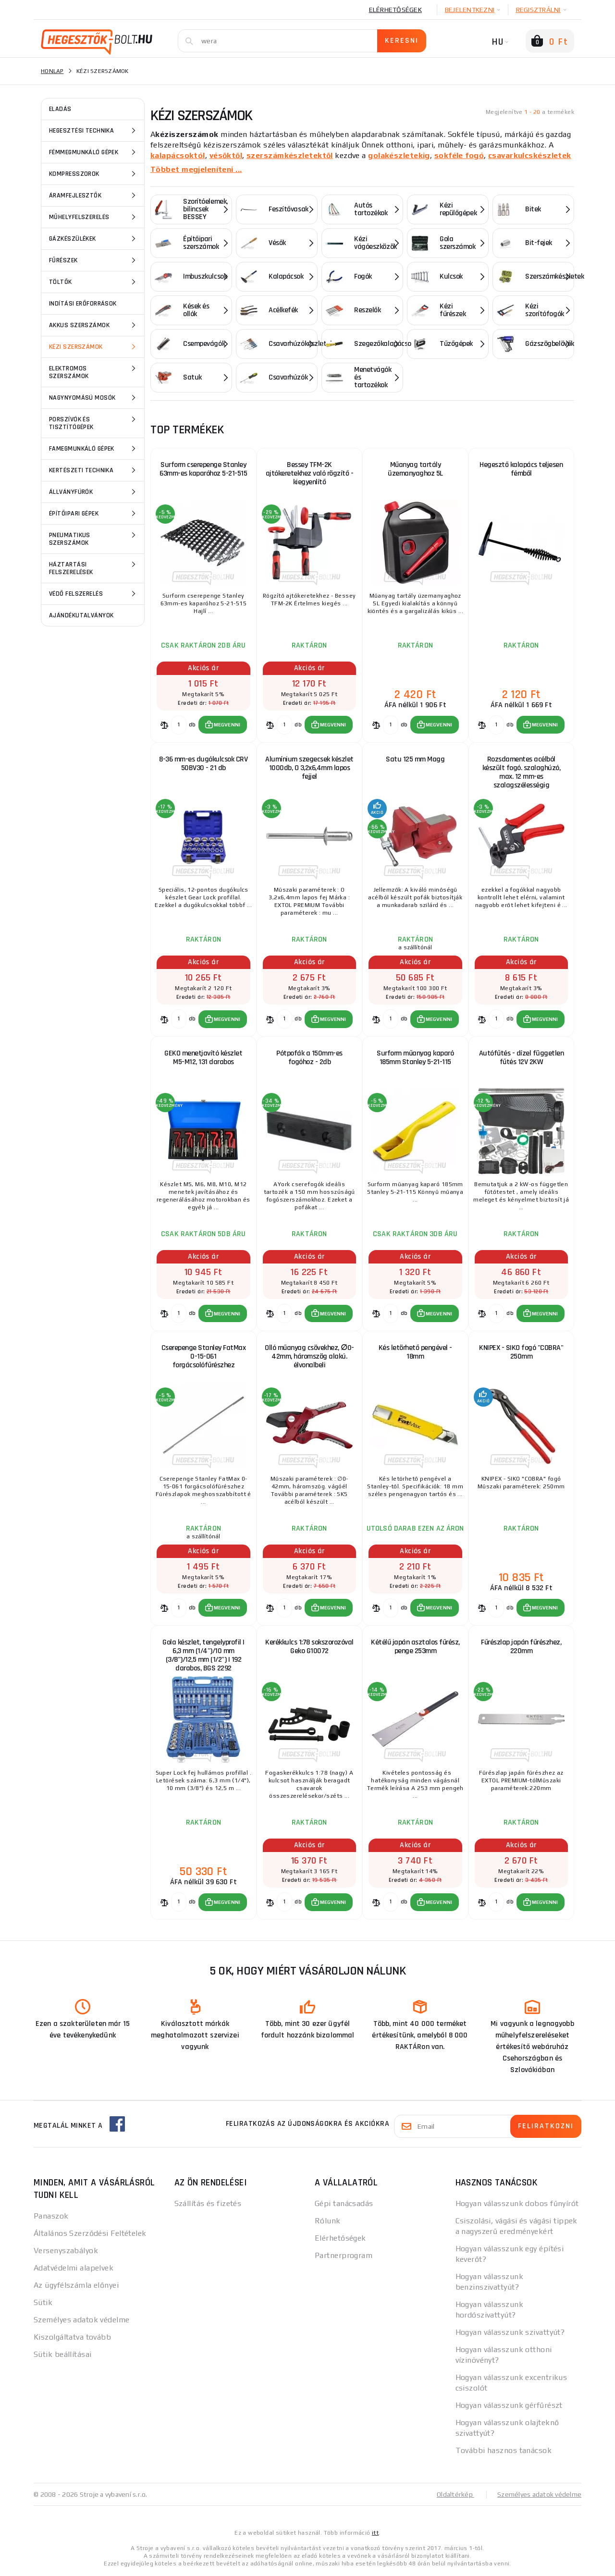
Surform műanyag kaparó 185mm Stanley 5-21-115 (415, 1058)
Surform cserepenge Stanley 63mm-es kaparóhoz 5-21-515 (203, 469)
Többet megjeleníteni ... (196, 169)
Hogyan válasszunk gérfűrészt (509, 2406)
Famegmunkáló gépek (93, 448)
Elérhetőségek (395, 9)
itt (375, 2533)
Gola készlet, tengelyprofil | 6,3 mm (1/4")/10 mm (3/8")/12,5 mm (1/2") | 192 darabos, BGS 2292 (203, 1656)
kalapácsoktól (177, 155)
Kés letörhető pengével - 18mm (415, 1352)
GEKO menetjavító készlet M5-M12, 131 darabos (203, 1058)
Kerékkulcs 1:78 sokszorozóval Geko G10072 (309, 1647)
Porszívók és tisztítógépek (93, 422)
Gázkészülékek (93, 239)
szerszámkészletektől (289, 155)
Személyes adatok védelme (82, 2320)
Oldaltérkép (454, 2495)
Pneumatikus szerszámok (93, 538)
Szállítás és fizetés (208, 2204)
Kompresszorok (93, 174)
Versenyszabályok (66, 2251)
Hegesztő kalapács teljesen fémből (521, 469)
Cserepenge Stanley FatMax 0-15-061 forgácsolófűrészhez (203, 1357)
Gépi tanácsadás (344, 2204)
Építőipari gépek (93, 513)
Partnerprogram (343, 2256)
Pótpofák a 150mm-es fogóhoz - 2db (309, 1058)
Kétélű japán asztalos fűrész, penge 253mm (415, 1647)
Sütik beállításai (62, 2355)
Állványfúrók (93, 492)
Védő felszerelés (93, 594)
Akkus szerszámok (93, 325)
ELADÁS (60, 109)
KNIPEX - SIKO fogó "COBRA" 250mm (521, 1352)
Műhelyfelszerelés (93, 217)
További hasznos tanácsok (503, 2451)
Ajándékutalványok (81, 615)
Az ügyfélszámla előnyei (76, 2286)
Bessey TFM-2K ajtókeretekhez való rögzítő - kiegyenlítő (310, 473)
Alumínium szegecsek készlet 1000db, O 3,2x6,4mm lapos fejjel (309, 768)
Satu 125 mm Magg (415, 759)
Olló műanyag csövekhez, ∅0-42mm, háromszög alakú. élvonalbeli (309, 1357)
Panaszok (51, 2216)
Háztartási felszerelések (93, 568)
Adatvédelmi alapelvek (73, 2268)
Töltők (93, 282)
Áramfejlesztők (93, 195)
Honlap (52, 71)
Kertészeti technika (93, 470)
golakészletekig (399, 155)
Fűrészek (93, 260)
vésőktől (226, 155)
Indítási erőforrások (83, 303)
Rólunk (328, 2221)
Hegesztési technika (93, 130)
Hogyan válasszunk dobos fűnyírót (517, 2204)
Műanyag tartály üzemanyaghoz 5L (415, 469)
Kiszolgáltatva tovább (72, 2338)
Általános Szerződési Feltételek (90, 2234)
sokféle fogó (459, 155)
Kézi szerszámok (93, 347)
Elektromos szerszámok (93, 371)
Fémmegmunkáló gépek (93, 152)
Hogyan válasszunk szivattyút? (510, 2333)
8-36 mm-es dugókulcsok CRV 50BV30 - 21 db (203, 763)
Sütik (43, 2303)
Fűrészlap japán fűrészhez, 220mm (521, 1647)
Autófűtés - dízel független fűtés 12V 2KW (521, 1058)
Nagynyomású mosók (93, 398)
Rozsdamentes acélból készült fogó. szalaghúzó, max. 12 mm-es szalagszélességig (521, 772)
